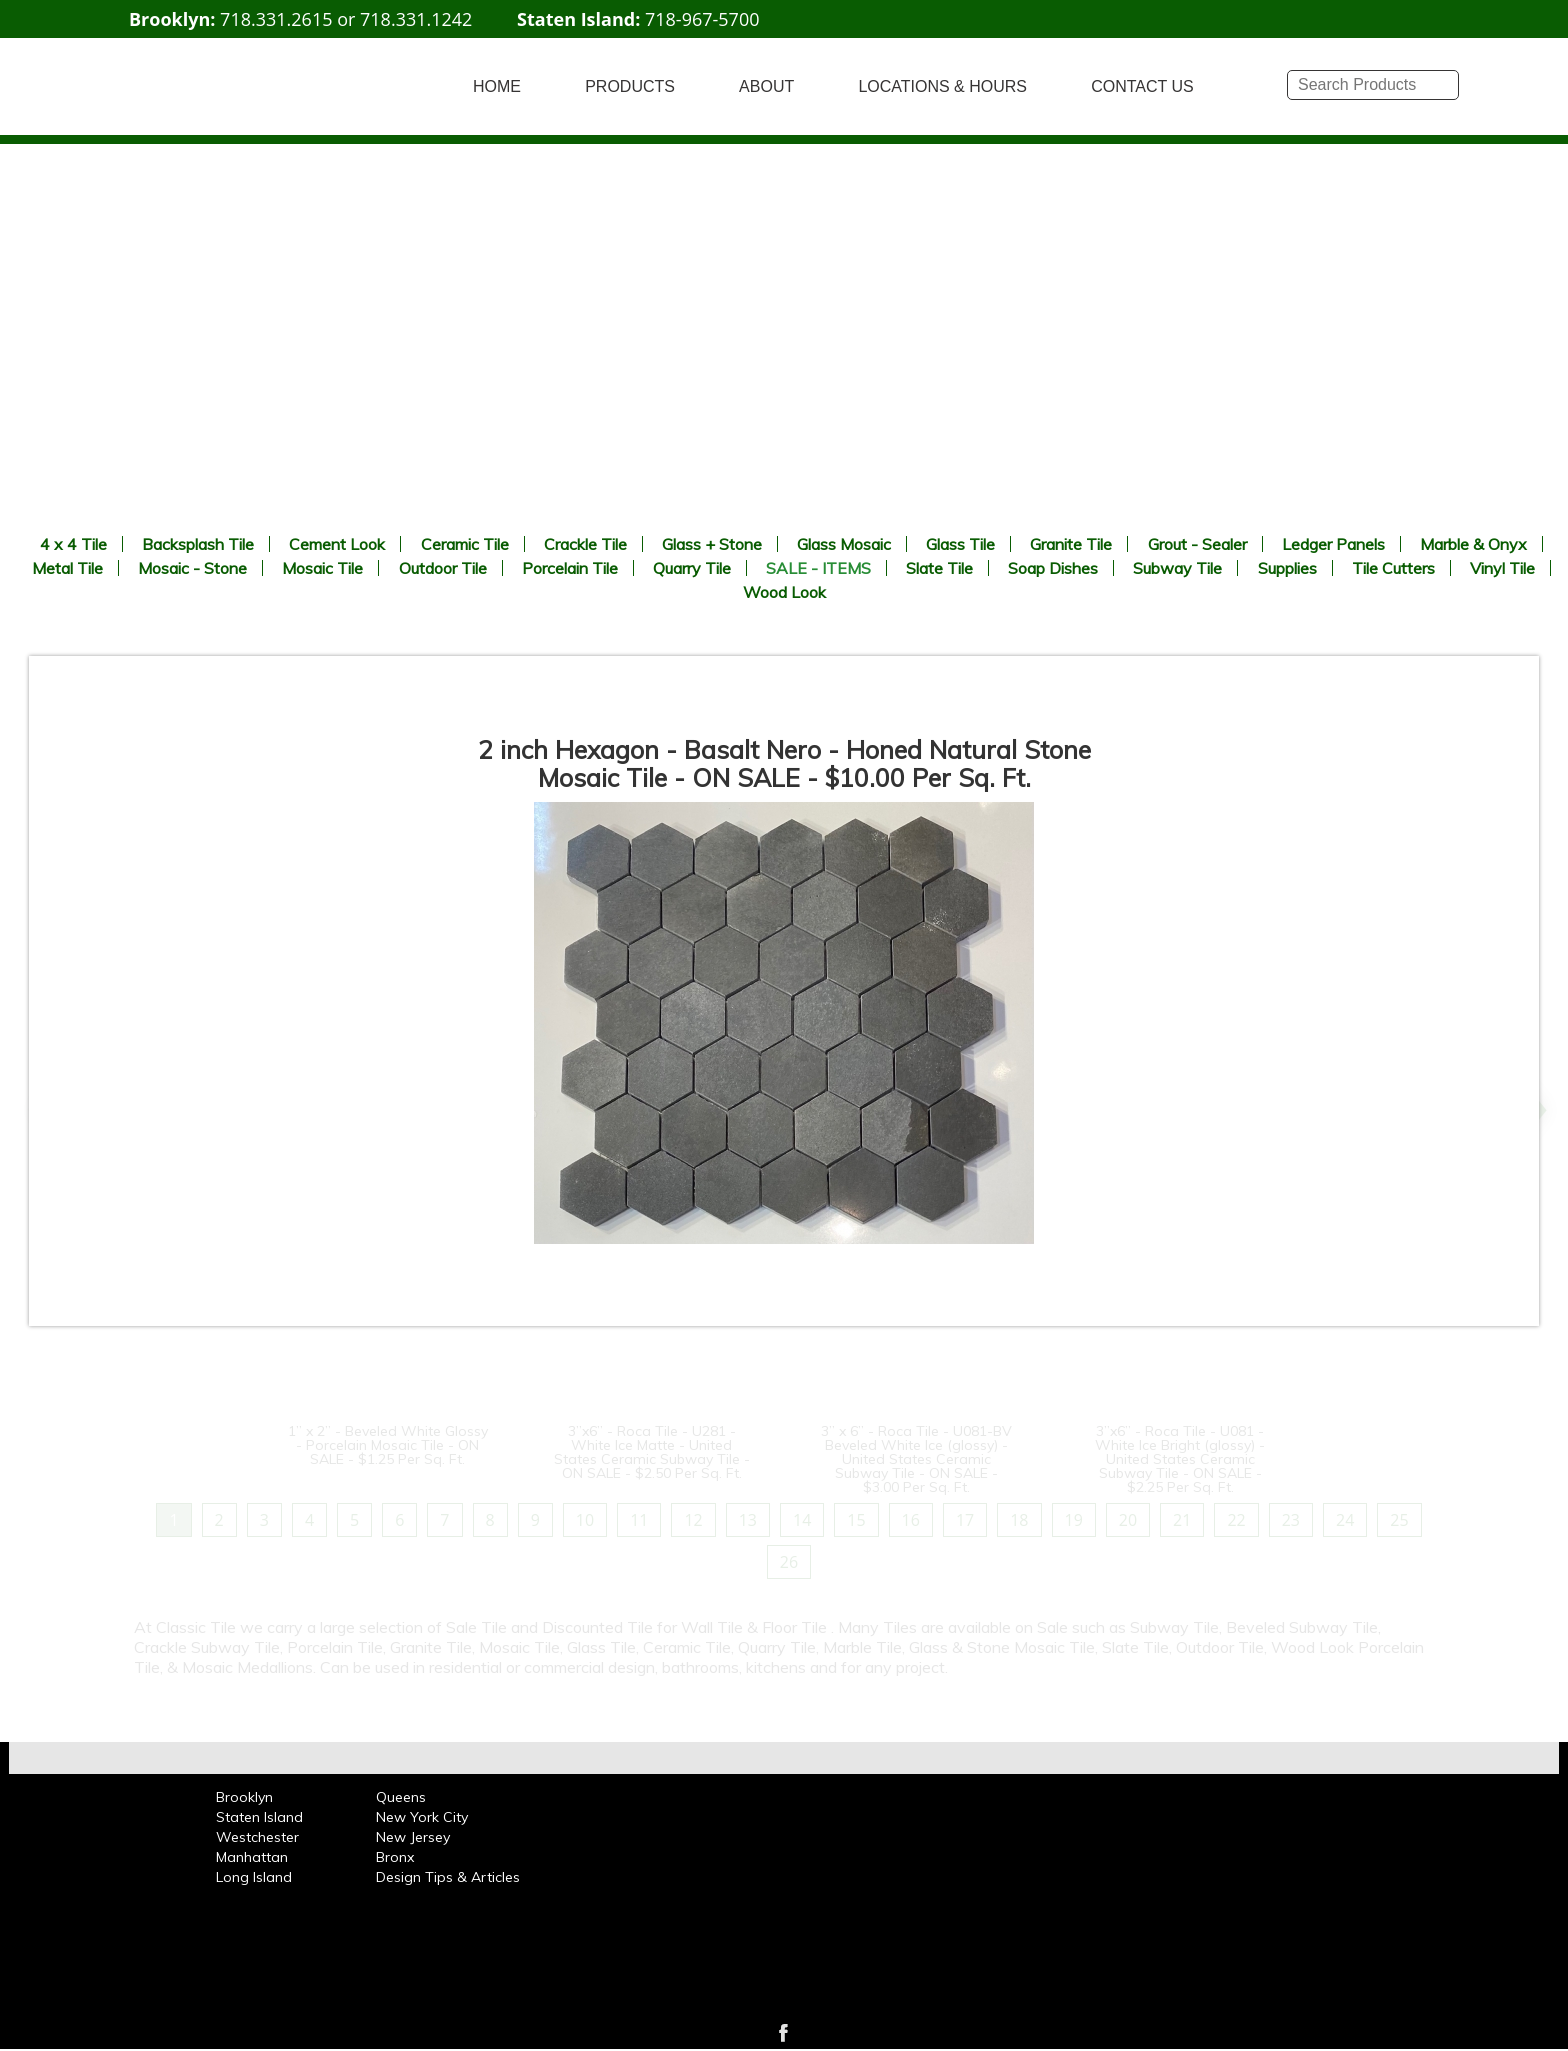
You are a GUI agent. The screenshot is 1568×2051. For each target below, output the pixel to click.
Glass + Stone (712, 544)
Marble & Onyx (1473, 544)
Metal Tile (67, 568)
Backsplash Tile (198, 544)
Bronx (395, 1857)
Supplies (1287, 568)
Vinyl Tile (1502, 568)
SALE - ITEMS (818, 568)
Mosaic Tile (322, 568)
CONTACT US (1142, 86)
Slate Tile (939, 568)
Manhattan (252, 1857)
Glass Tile (960, 544)
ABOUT (766, 86)
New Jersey (413, 1837)
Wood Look (784, 592)
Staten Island (259, 1817)
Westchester (257, 1837)
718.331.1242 (416, 19)
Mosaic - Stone (192, 568)
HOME (497, 86)
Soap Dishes (1053, 568)
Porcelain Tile (570, 568)
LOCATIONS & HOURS (942, 86)
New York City (422, 1817)
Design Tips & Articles (448, 1877)
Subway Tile (1177, 568)
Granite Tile (1071, 544)
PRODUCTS (630, 86)
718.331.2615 (276, 19)
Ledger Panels (1333, 544)
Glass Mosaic (844, 544)
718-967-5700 (702, 19)
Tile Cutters (1393, 568)
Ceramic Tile (465, 544)
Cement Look (337, 544)
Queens (401, 1797)
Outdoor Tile (443, 568)
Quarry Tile (692, 568)
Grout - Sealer (1197, 544)
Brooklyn (244, 1797)
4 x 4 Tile (73, 544)
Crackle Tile (585, 544)
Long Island (254, 1877)
